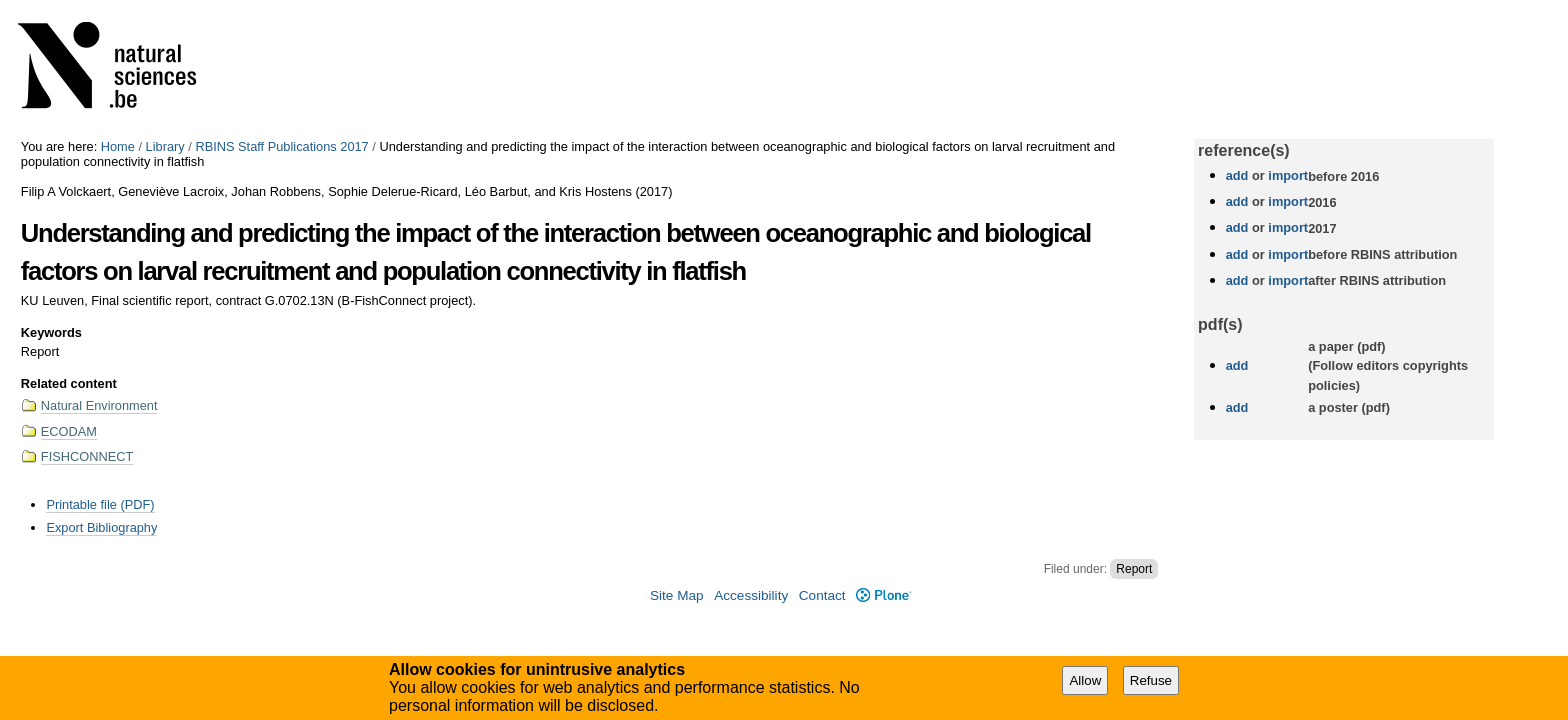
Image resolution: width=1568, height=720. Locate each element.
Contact (822, 595)
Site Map (677, 595)
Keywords (51, 332)
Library (165, 146)
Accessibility (751, 595)
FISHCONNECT (87, 456)
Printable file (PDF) (100, 504)
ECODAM (69, 431)
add (1237, 175)
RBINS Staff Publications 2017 (281, 146)
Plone (883, 595)
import (1286, 175)
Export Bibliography (101, 527)
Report (1134, 569)
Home (118, 146)
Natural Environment (99, 405)
